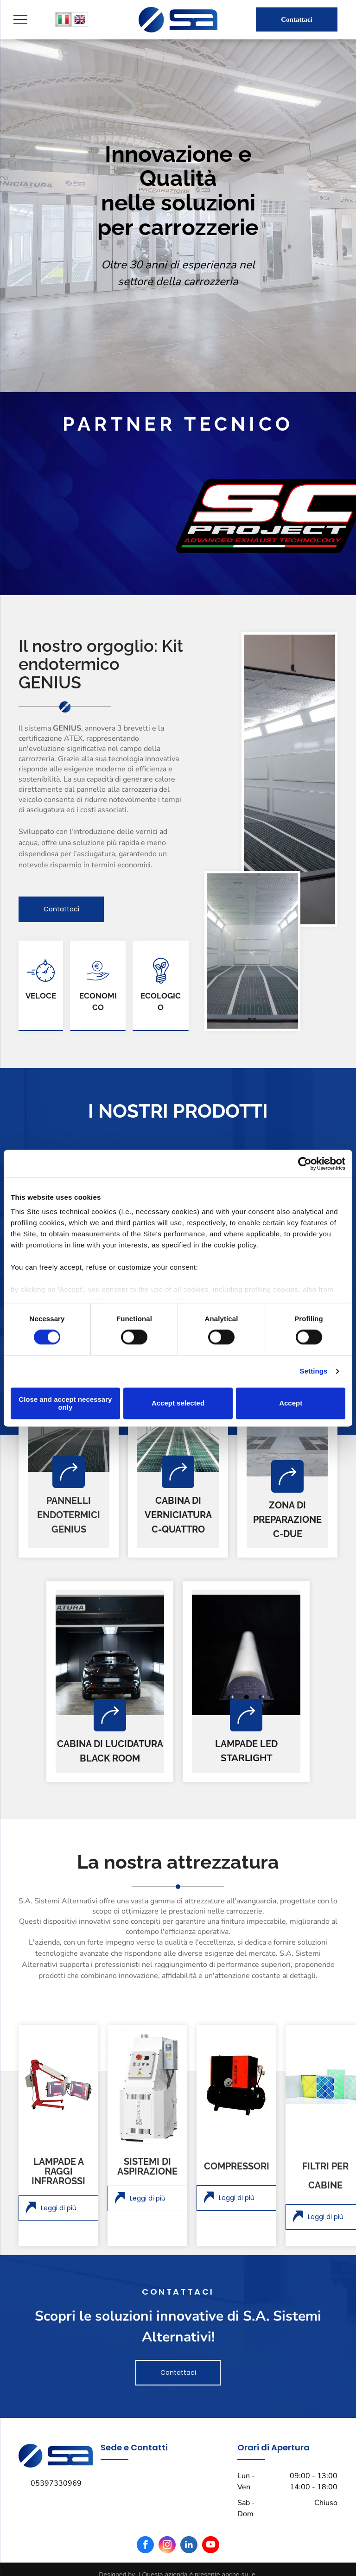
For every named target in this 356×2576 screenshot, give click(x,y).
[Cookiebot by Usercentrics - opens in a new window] (304, 1163)
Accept (290, 1403)
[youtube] (210, 2546)
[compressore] (236, 2085)
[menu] (20, 19)
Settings (314, 1371)
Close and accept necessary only (65, 1403)
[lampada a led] (246, 1655)
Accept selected (178, 1403)
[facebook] (145, 2546)
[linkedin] (188, 2546)
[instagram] (167, 2546)
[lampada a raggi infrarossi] (58, 2085)
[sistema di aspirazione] (147, 2085)
